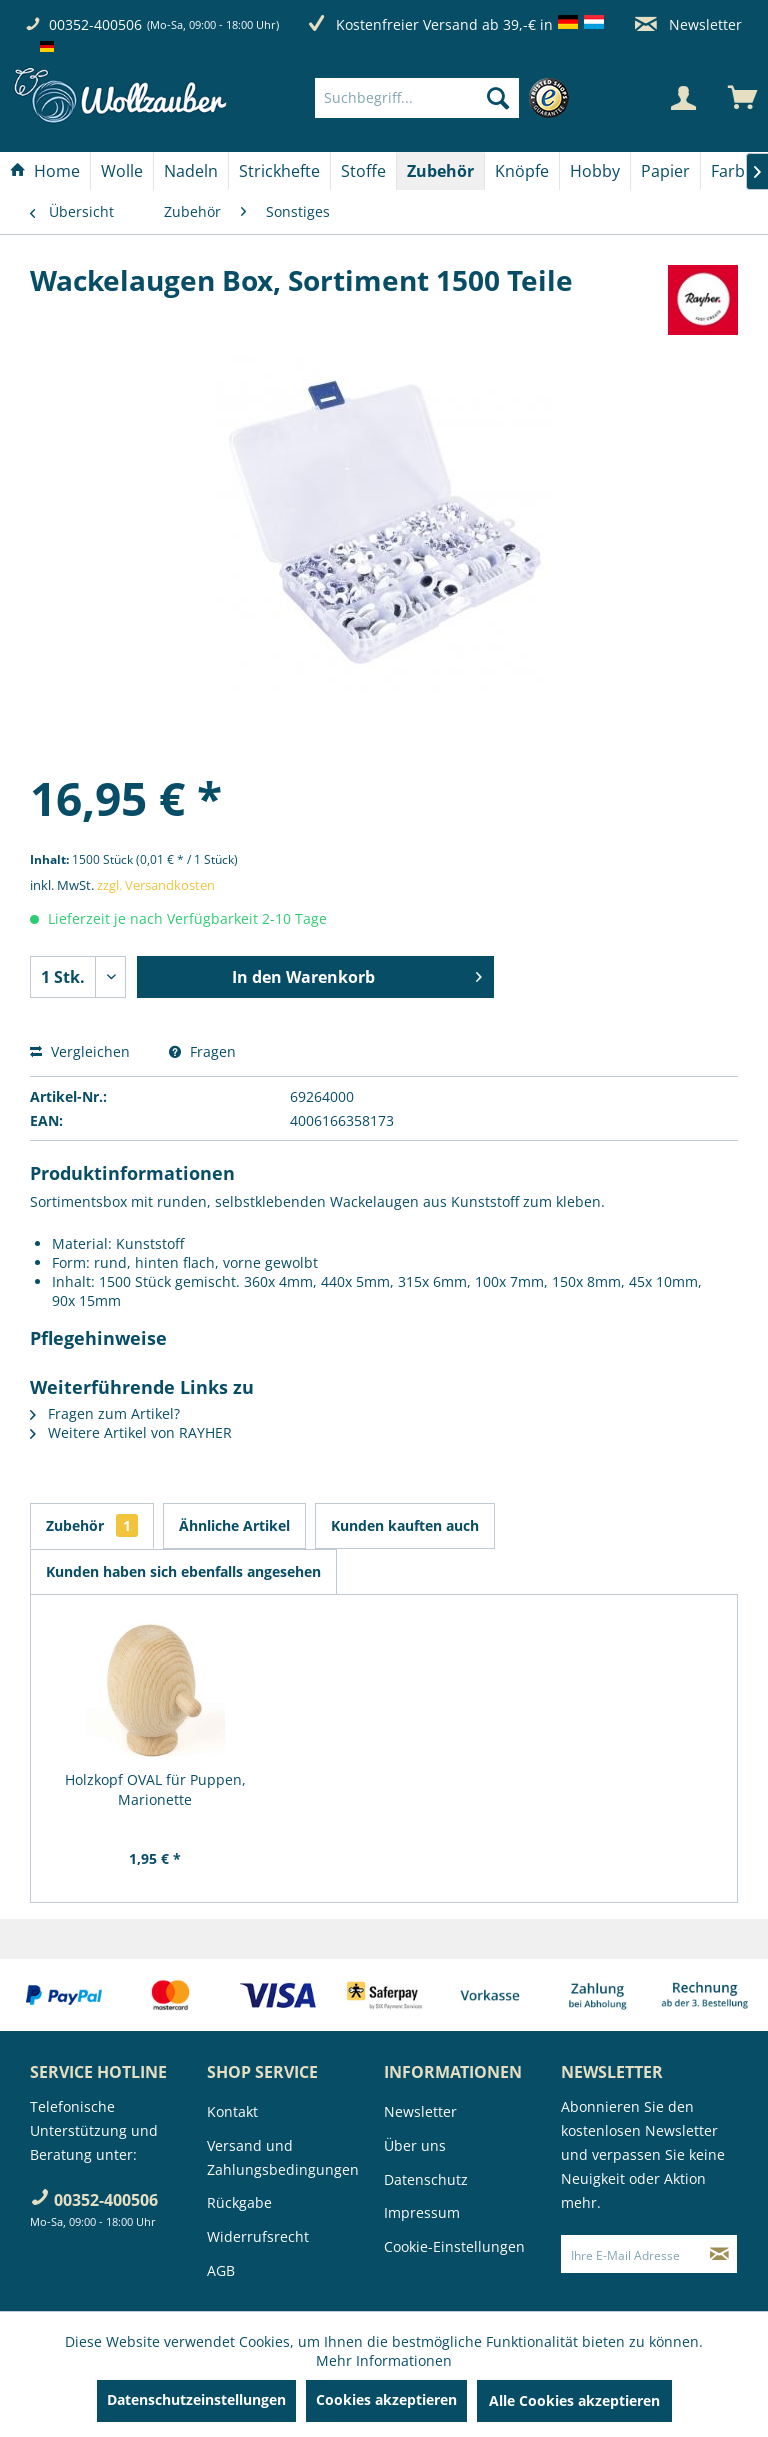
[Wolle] (122, 171)
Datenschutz (426, 2179)
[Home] (45, 171)
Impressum (422, 2212)
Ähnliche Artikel (234, 1525)
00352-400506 (95, 24)
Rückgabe (239, 2202)
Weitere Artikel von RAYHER (131, 1432)
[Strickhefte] (279, 171)
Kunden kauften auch (405, 1525)
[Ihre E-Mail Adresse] (632, 2254)
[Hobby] (595, 171)
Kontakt (232, 2111)
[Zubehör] (440, 171)
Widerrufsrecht (258, 2236)
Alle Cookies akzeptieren (574, 2400)
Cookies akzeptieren (386, 2399)
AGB (221, 2270)
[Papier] (665, 171)
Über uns (415, 2145)
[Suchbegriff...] (417, 98)
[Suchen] (498, 98)
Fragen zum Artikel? (105, 1413)
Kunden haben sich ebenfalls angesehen (183, 1571)
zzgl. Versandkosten (156, 885)
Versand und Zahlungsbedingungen (283, 2157)
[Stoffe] (363, 171)
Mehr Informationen (384, 2360)
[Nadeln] (191, 171)
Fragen (202, 1051)
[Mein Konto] (683, 98)
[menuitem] (447, 98)
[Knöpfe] (522, 171)
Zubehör (92, 1525)
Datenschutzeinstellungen (196, 2399)
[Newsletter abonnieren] (719, 2254)
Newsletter (688, 24)
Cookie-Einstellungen (454, 2246)
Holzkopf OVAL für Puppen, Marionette (155, 1789)
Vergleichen (80, 1051)
